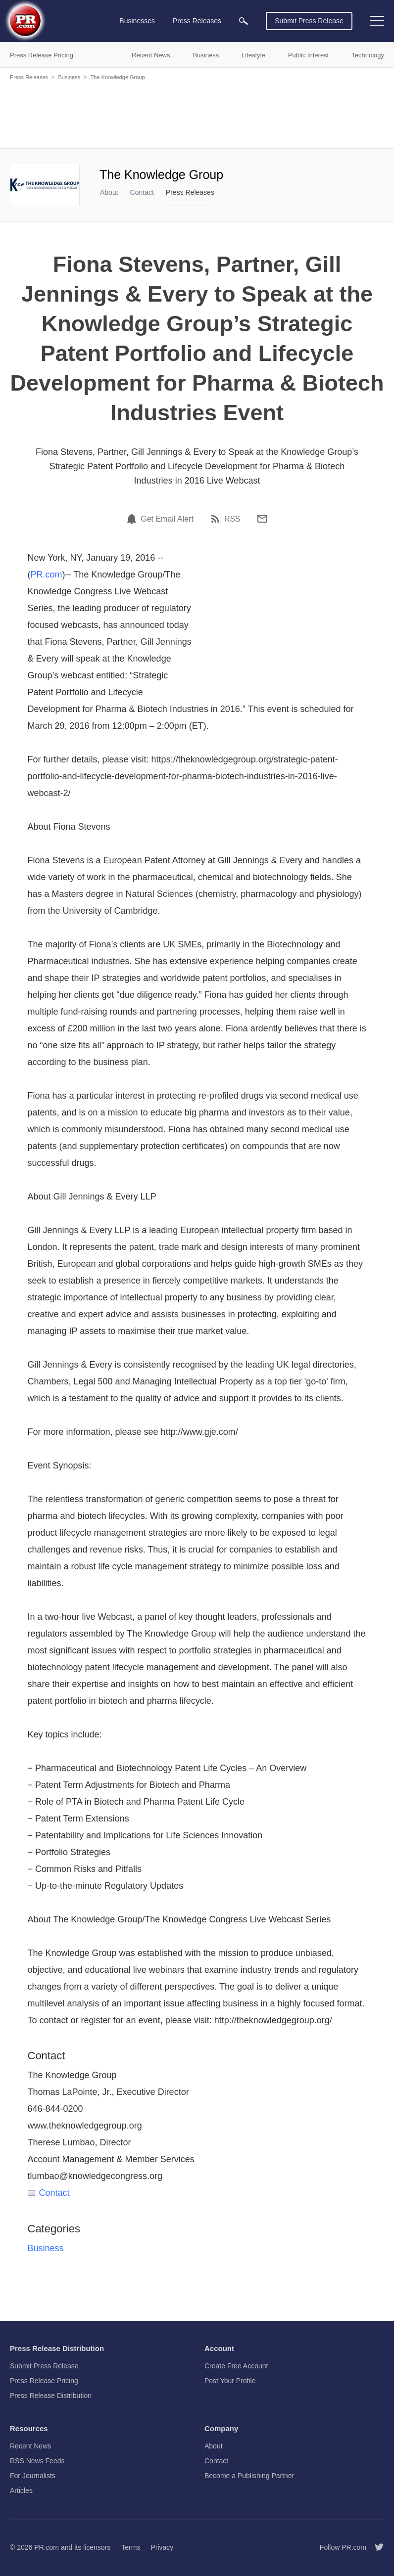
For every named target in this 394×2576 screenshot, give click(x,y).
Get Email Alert (167, 519)
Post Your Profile (230, 2381)
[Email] (262, 519)
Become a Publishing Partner (249, 2476)
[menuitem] (243, 21)
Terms (130, 2547)
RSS (232, 519)
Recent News (30, 2446)
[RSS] (216, 519)
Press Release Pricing (44, 2381)
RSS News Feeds (37, 2461)
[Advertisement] (197, 113)
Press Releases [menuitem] (197, 21)
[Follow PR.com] (375, 2547)
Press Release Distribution (51, 2395)
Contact (142, 192)
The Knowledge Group (118, 77)
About (109, 192)
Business (69, 77)
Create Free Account (236, 2366)
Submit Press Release (309, 21)
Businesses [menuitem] (137, 21)
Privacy (161, 2547)
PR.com (46, 574)
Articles (21, 2490)
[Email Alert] (133, 519)
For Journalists (32, 2476)
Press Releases (29, 77)
